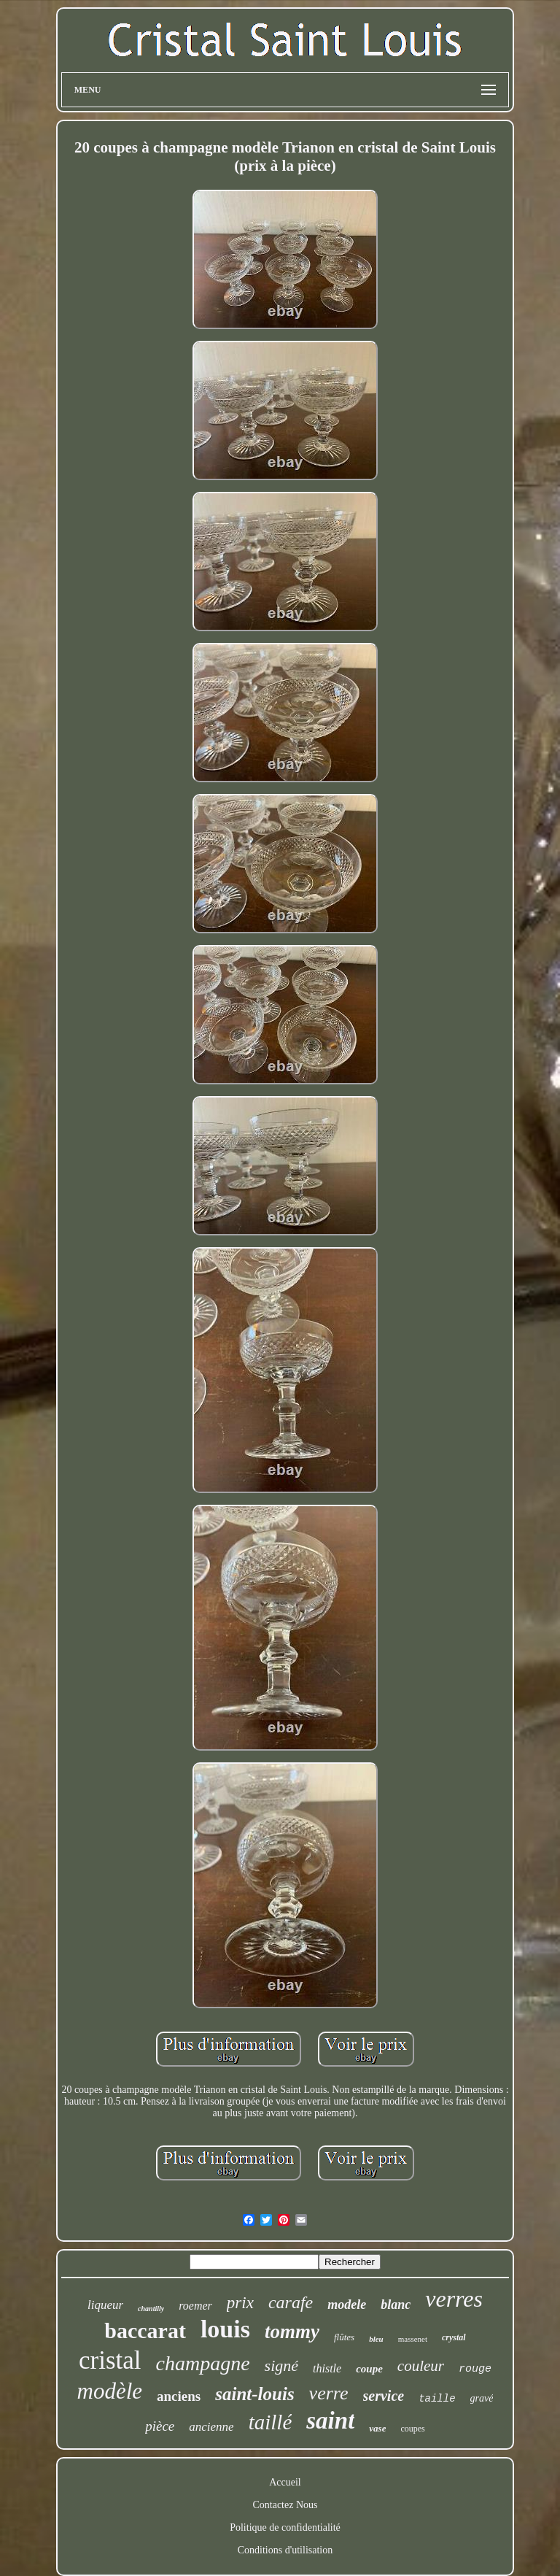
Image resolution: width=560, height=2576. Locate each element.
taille (437, 2399)
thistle (327, 2368)
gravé (482, 2398)
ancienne (211, 2427)
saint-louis (254, 2394)
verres (454, 2299)
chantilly (151, 2309)
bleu (376, 2338)
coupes (412, 2428)
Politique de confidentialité (285, 2527)
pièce (159, 2426)
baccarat (145, 2330)
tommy (292, 2331)
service (384, 2396)
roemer (195, 2305)
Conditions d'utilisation (285, 2550)
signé (281, 2365)
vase (377, 2428)
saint (330, 2420)
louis (225, 2328)
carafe (290, 2302)
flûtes (344, 2337)
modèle (110, 2391)
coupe (369, 2369)
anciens (179, 2396)
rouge (475, 2369)
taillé (270, 2422)
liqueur (105, 2305)
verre (329, 2393)
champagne (203, 2363)
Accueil (285, 2482)
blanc (396, 2304)
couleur (420, 2366)
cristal (110, 2360)
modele (346, 2304)
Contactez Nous (284, 2504)
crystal (454, 2337)
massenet (412, 2338)
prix (240, 2303)
